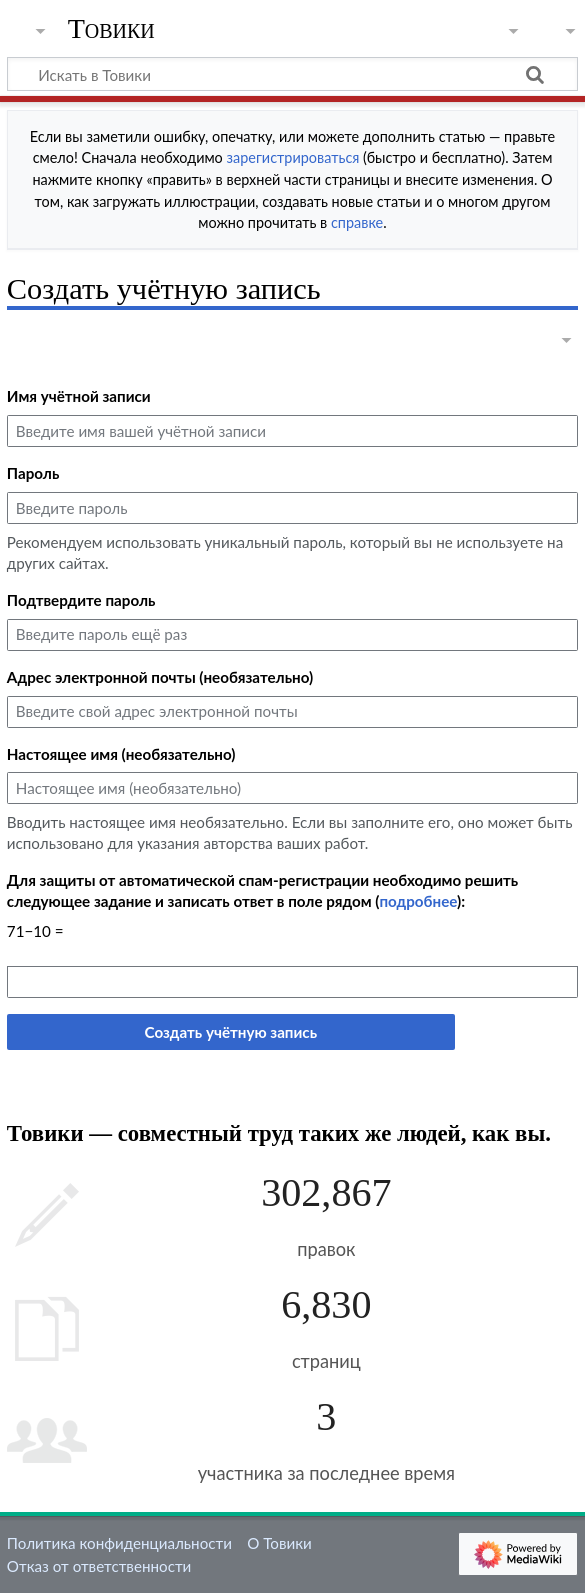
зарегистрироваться (293, 157)
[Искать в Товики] (292, 74)
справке (357, 222)
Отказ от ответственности (99, 1566)
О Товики (279, 1543)
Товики (111, 29)
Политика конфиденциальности (119, 1543)
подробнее (418, 901)
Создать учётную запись (231, 1032)
